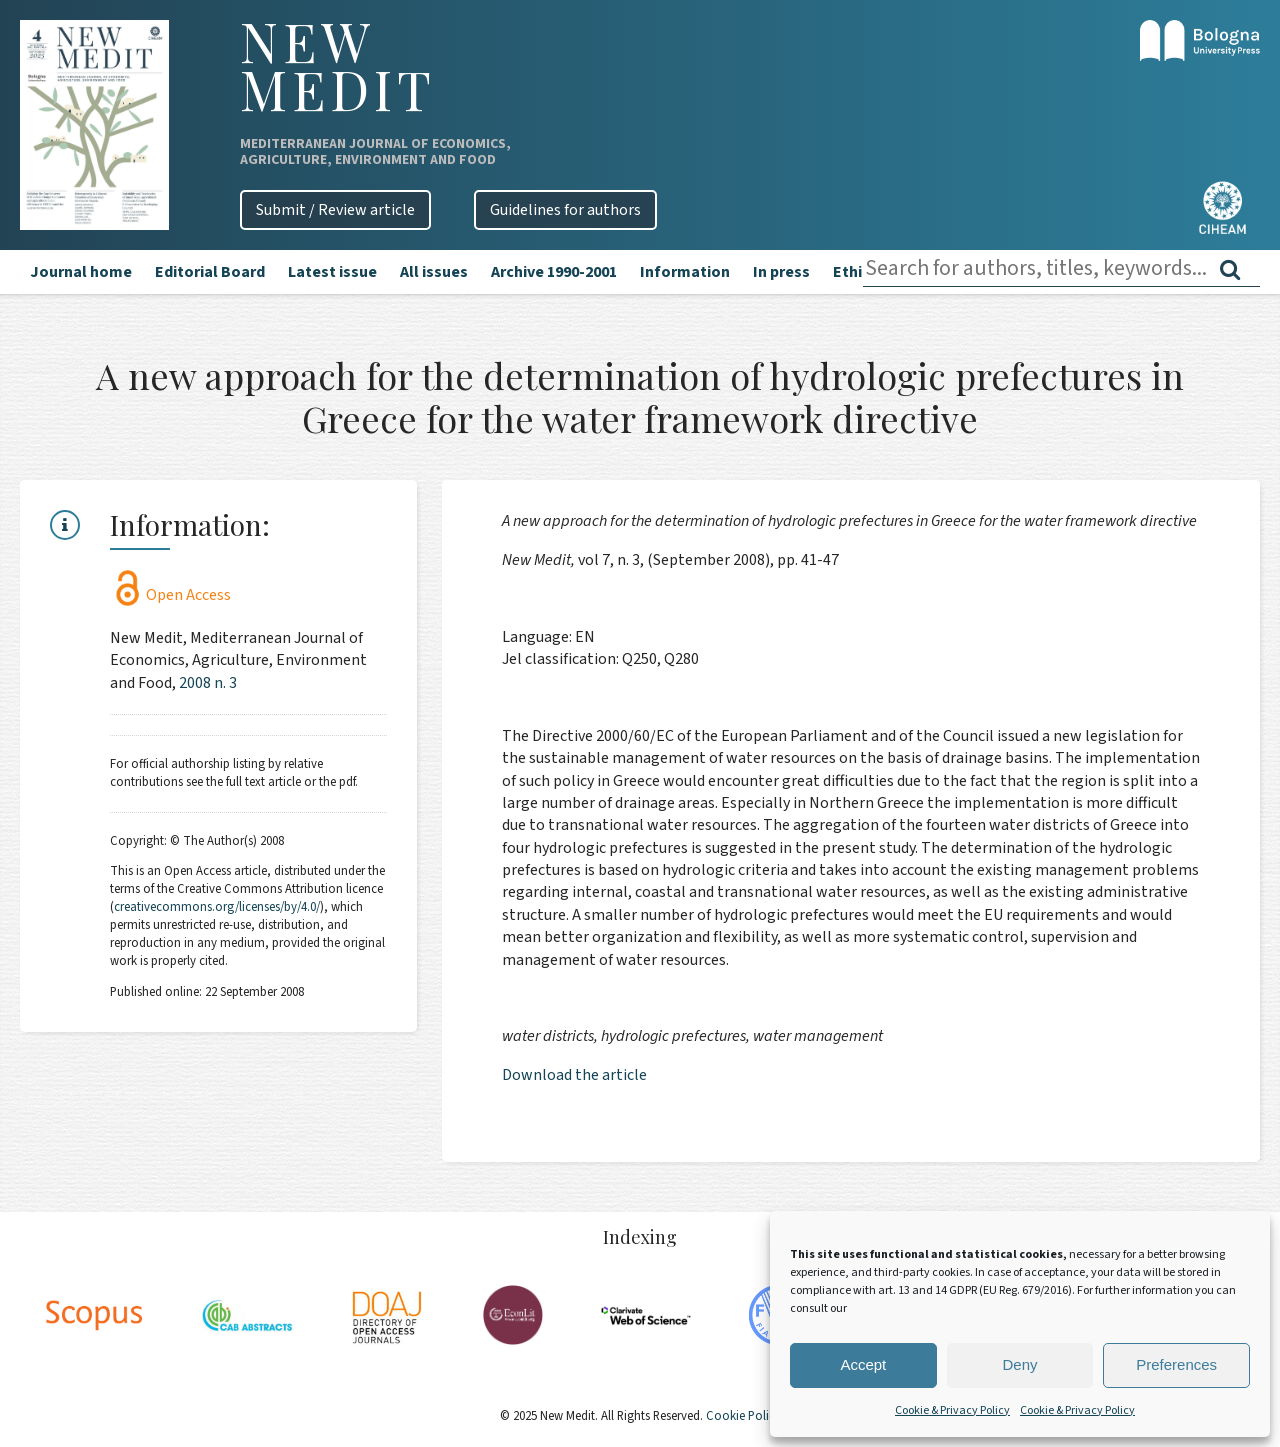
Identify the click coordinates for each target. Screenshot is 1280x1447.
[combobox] (1061, 268)
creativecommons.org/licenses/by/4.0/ (217, 907)
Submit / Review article (335, 210)
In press (781, 272)
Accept (863, 1364)
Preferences (1176, 1364)
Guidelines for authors (565, 210)
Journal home (81, 272)
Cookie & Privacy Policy (952, 1410)
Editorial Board (210, 272)
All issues (434, 272)
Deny (1019, 1364)
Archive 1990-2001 (554, 272)
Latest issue (332, 272)
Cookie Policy (742, 1416)
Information (685, 272)
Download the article (574, 1075)
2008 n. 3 (208, 683)
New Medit (338, 65)
